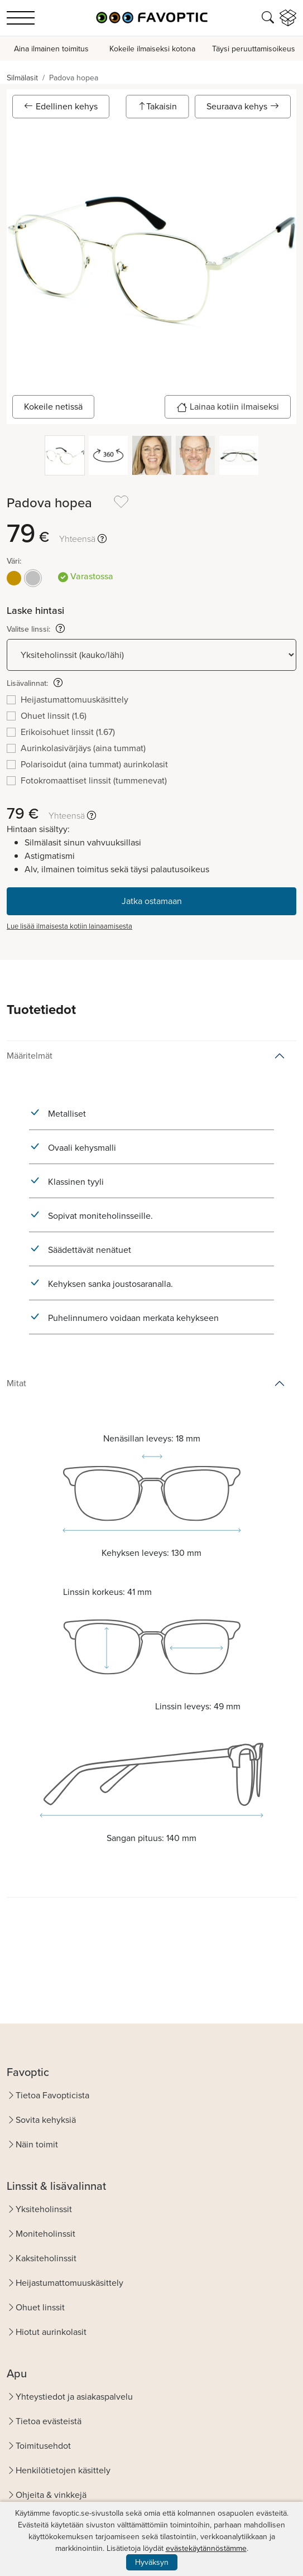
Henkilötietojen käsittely (63, 2470)
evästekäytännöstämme (206, 2548)
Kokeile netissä (53, 406)
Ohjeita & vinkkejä (51, 2494)
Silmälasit (22, 78)
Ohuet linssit (40, 2307)
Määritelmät (29, 1055)
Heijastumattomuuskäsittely (69, 2282)
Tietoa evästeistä (48, 2421)
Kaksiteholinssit (46, 2258)
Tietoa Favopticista (52, 2095)
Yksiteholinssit (44, 2209)
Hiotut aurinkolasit (51, 2331)
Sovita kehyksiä (46, 2119)
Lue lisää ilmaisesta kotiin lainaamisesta (69, 926)
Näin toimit (37, 2144)
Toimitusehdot (43, 2445)
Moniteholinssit (45, 2233)
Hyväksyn (152, 2562)
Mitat (16, 1383)
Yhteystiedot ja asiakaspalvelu (74, 2396)
